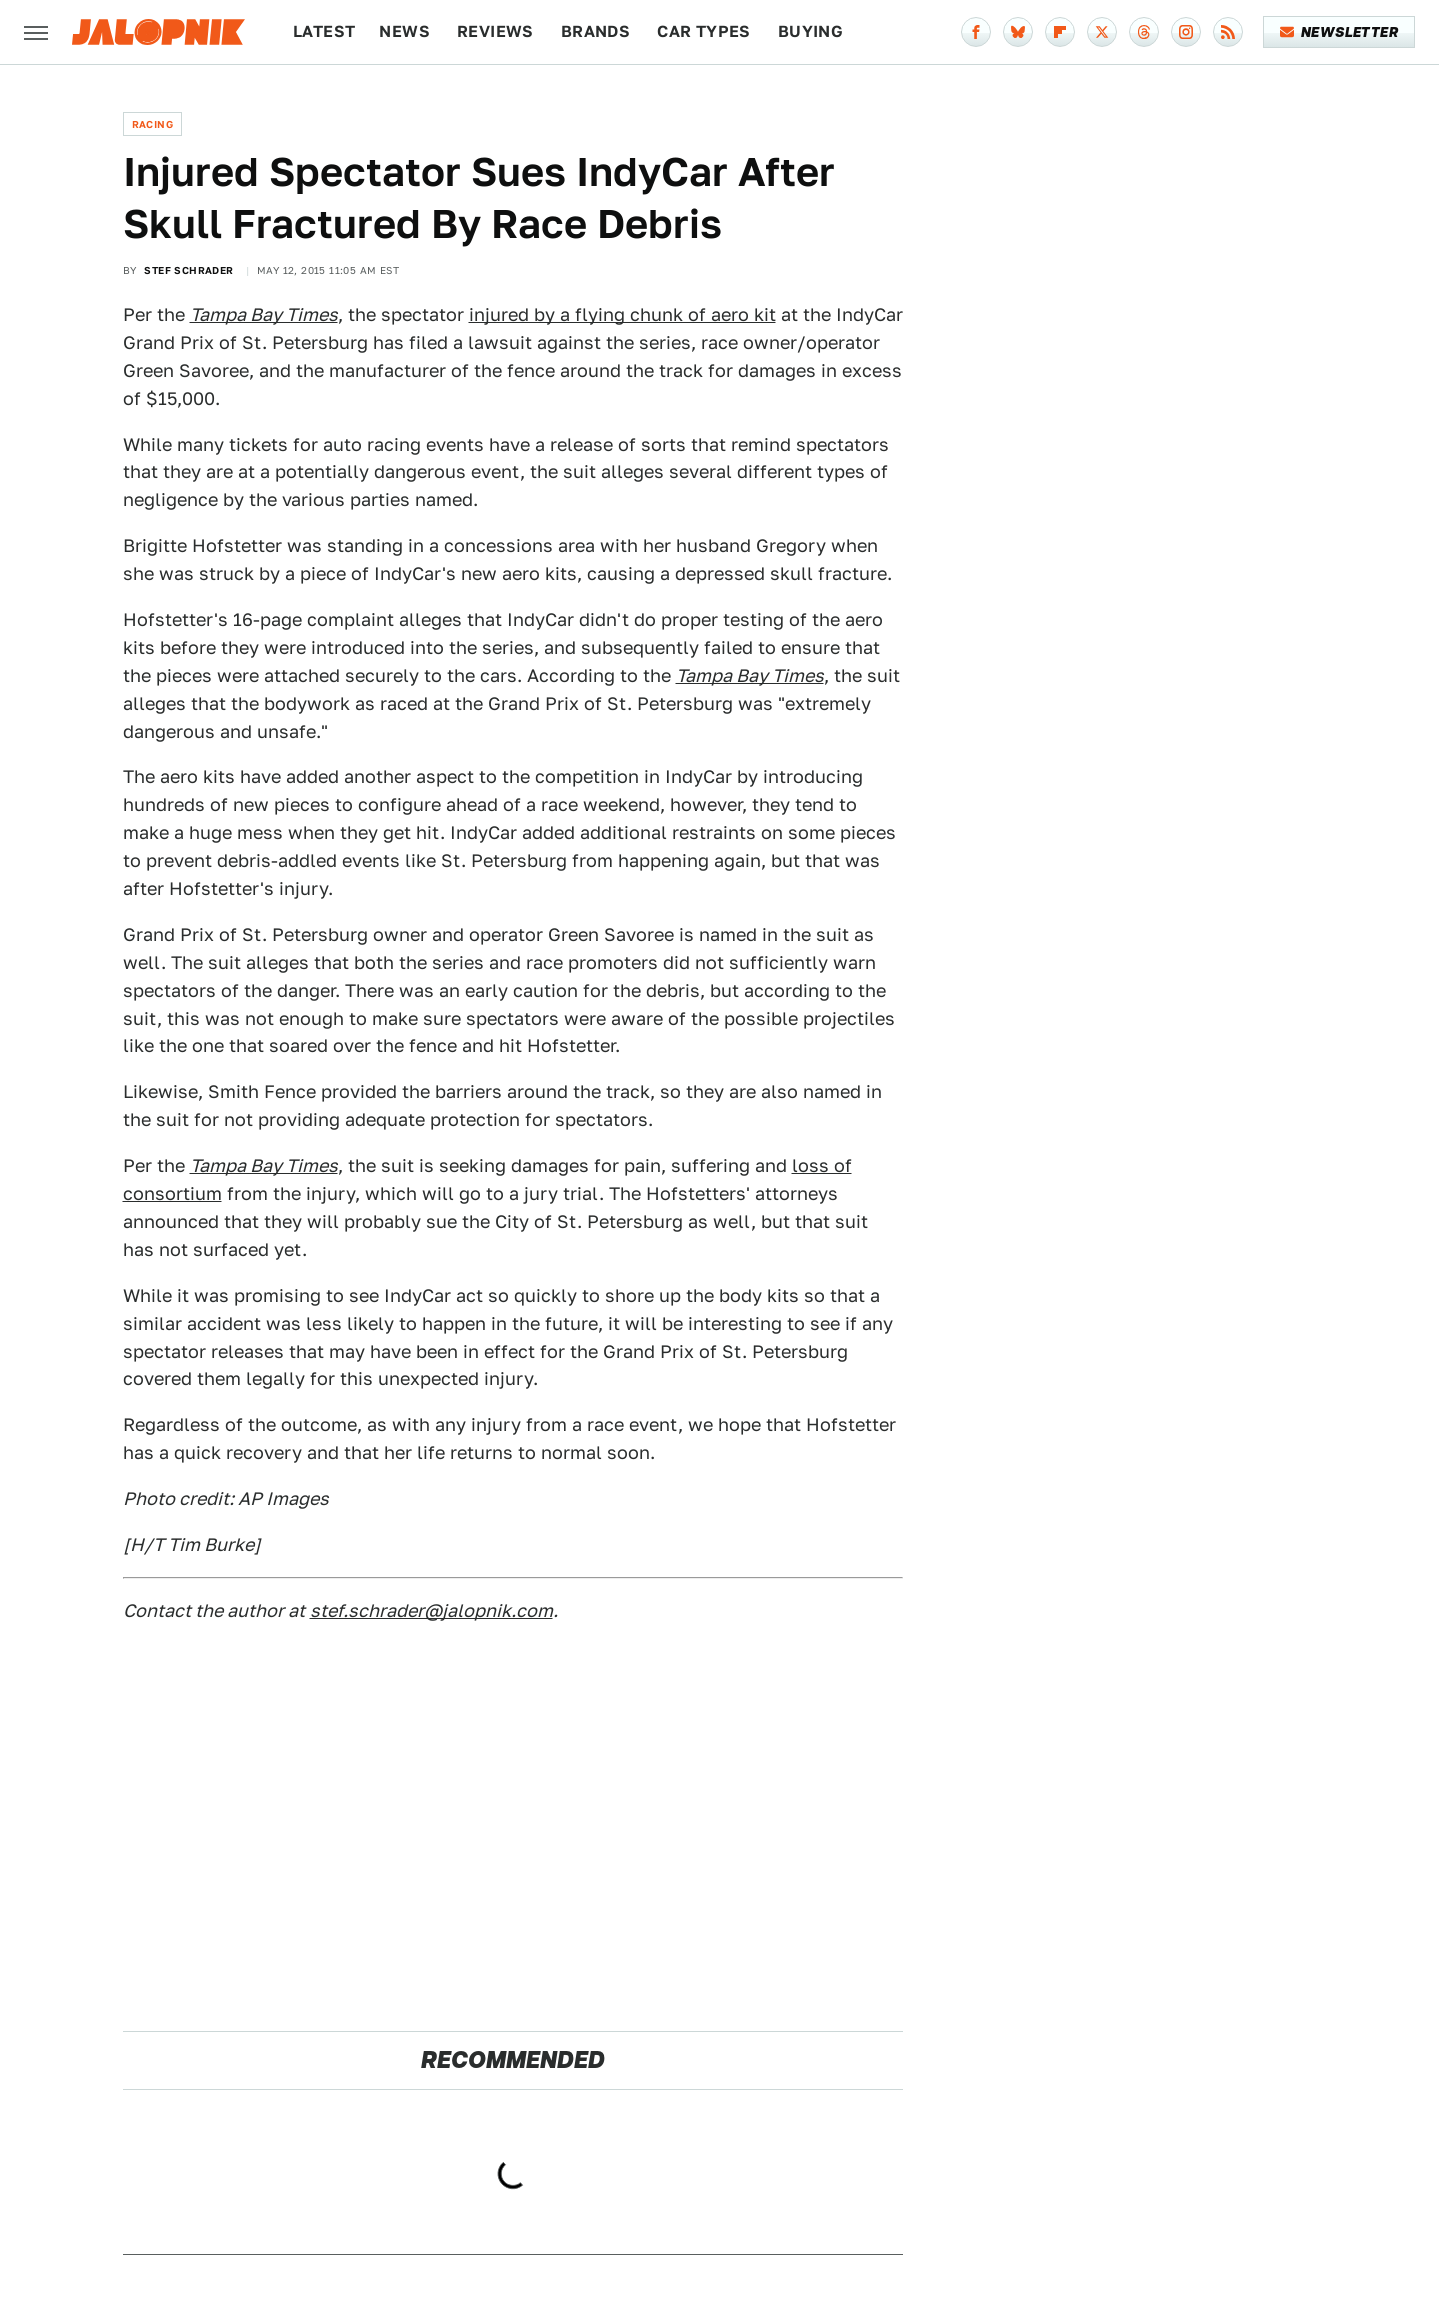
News (404, 31)
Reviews (495, 31)
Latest (324, 31)
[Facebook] (976, 32)
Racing (152, 124)
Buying (810, 31)
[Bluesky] (1018, 32)
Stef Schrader (188, 270)
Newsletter (1339, 32)
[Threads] (1144, 32)
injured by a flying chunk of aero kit (622, 314)
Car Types (704, 31)
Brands (595, 31)
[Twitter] (1102, 32)
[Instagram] (1186, 32)
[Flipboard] (1060, 32)
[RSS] (1228, 32)
